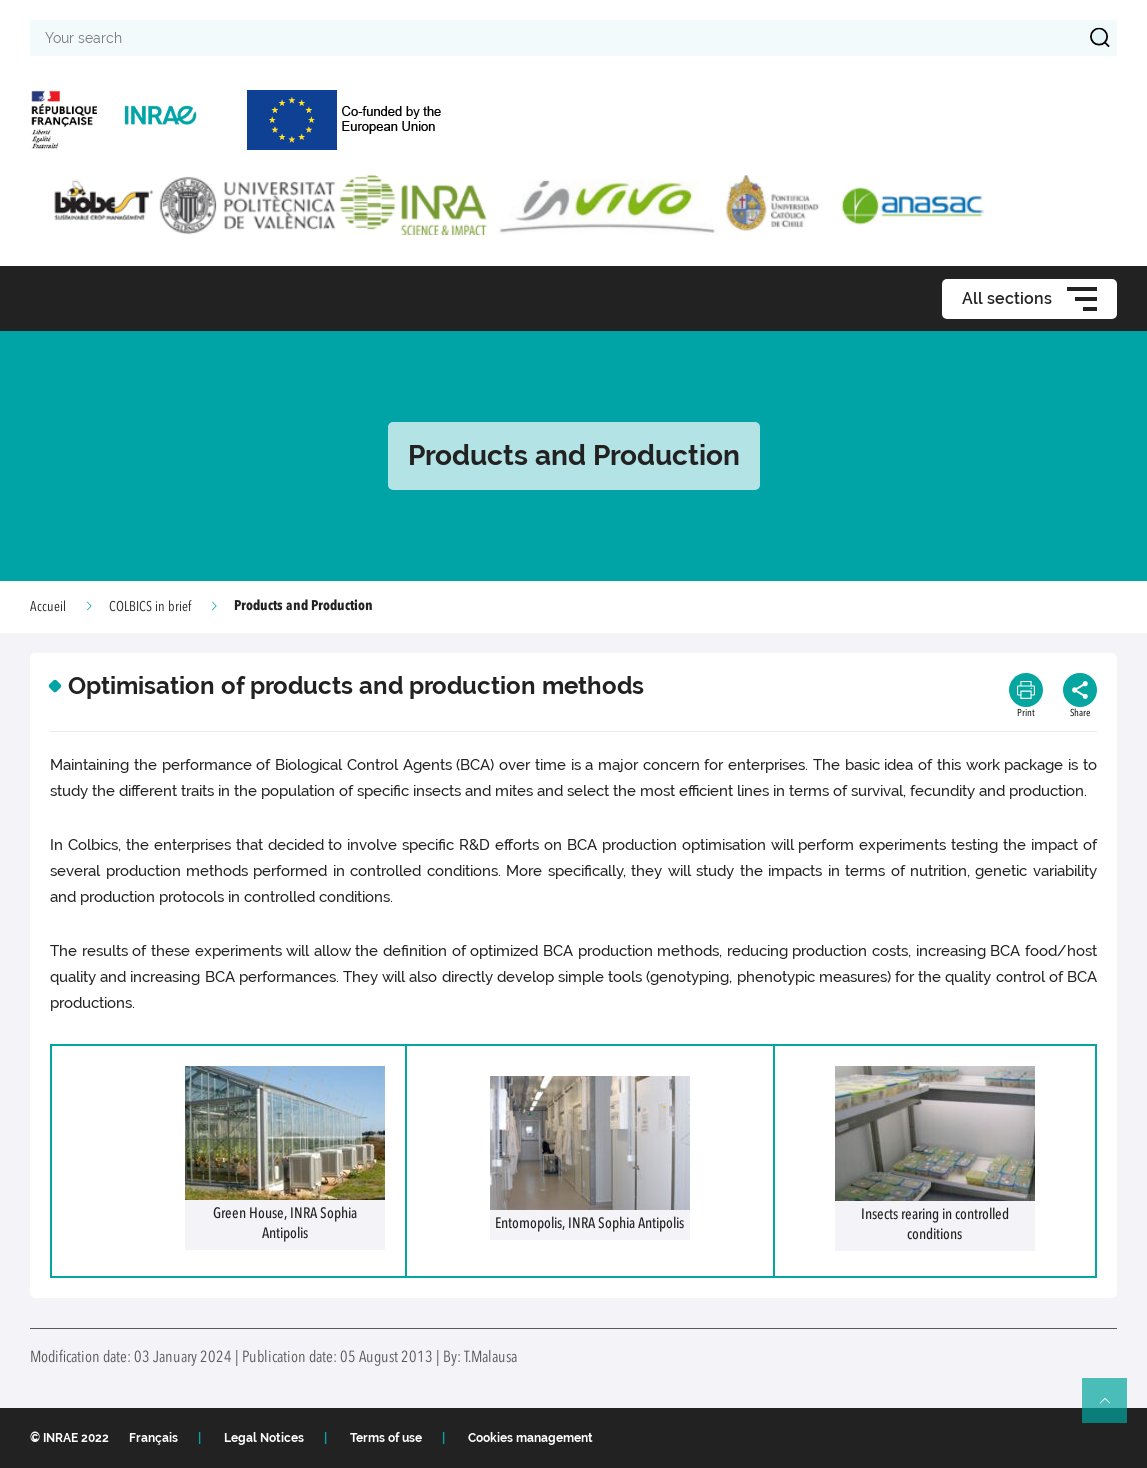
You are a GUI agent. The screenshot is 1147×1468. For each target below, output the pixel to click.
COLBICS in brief (150, 607)
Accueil (48, 607)
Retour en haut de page (1113, 1409)
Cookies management (530, 1438)
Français (153, 1438)
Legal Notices (264, 1438)
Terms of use (386, 1438)
